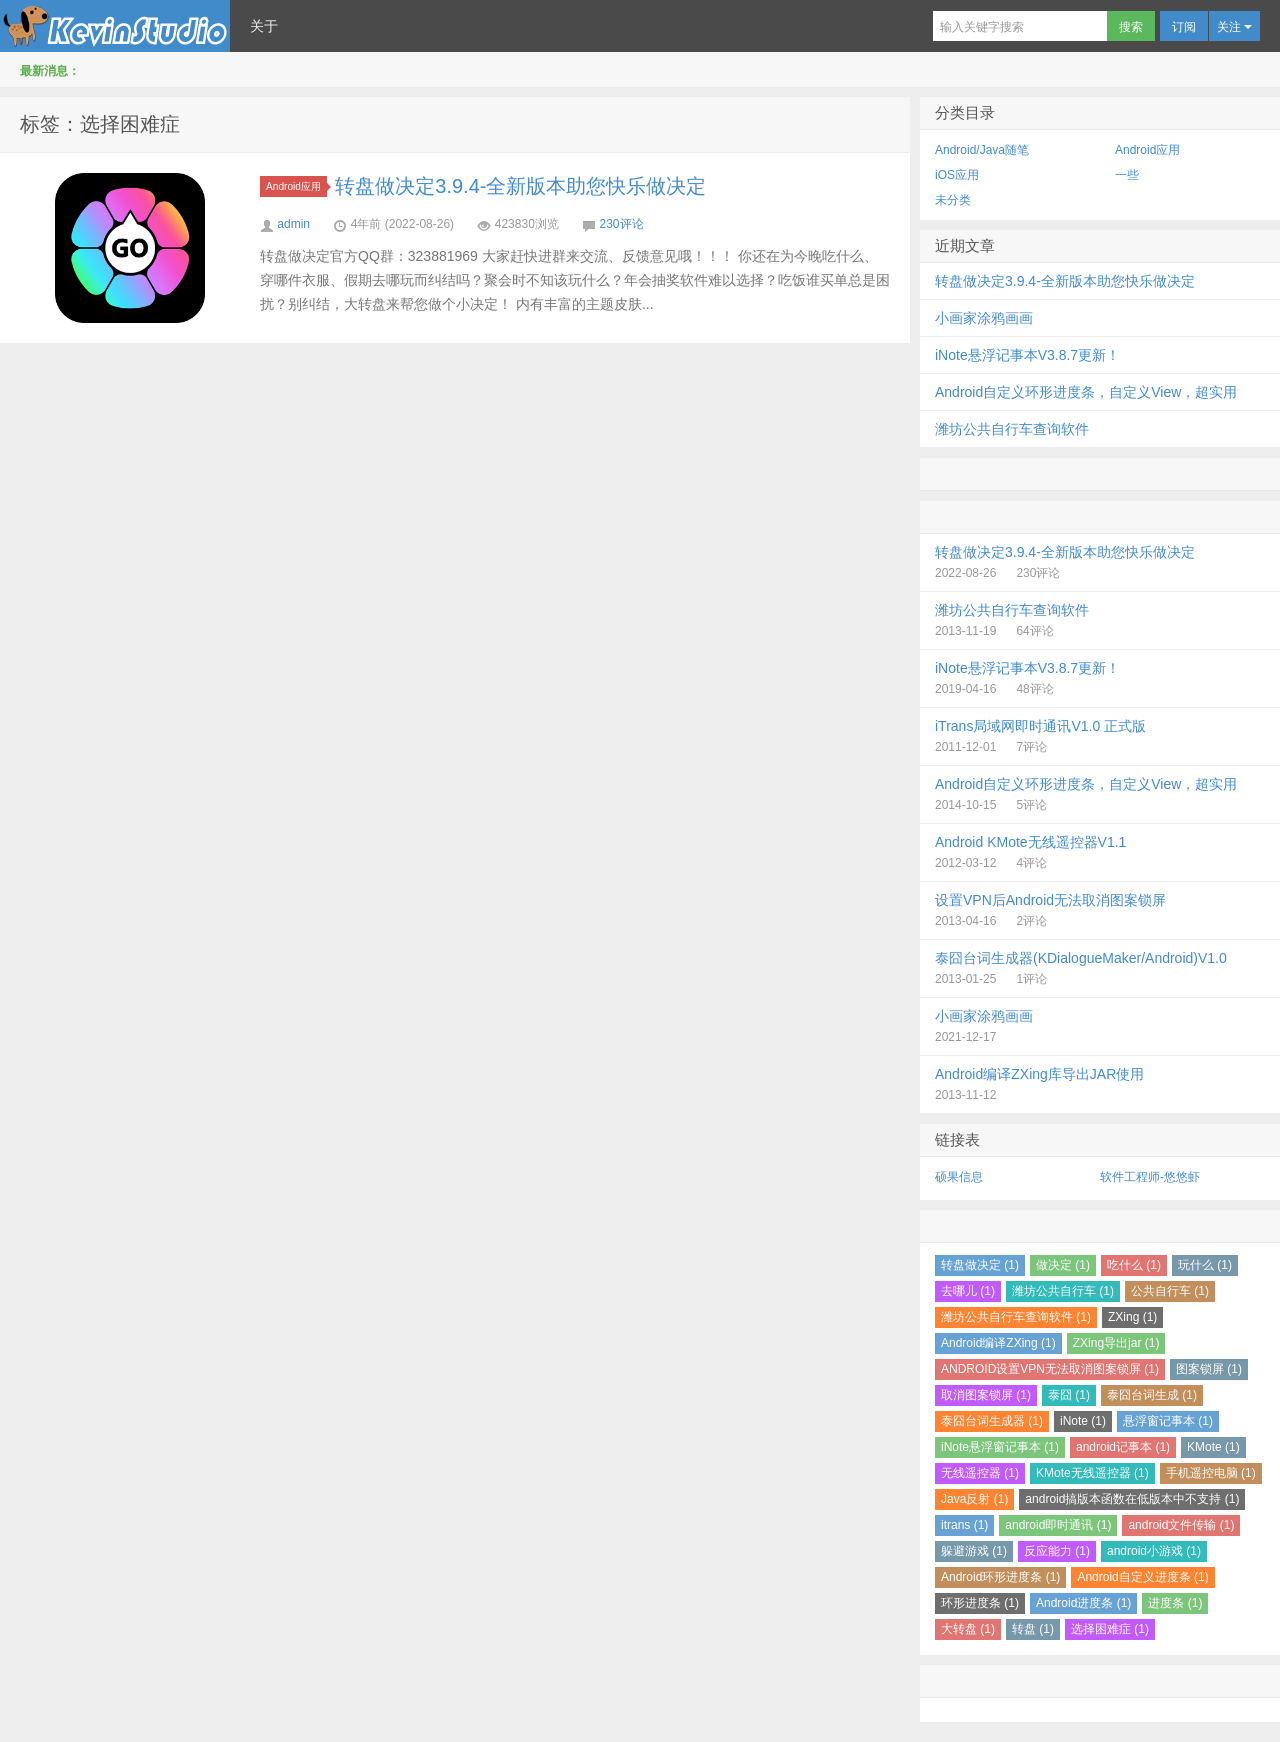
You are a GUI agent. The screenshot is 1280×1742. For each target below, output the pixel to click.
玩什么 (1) (1205, 1265)
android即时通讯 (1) (1058, 1525)
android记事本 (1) (1123, 1447)
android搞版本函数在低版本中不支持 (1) (1132, 1499)
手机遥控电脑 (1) (1211, 1473)
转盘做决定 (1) (980, 1265)
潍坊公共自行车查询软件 (1012, 429)
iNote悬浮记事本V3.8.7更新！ (1027, 355)
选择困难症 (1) (1110, 1629)
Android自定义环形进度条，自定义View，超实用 (1086, 392)
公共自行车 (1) (1170, 1291)
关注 (1234, 27)
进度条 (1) (1175, 1603)
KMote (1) (1213, 1447)
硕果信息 (959, 1177)
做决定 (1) (1063, 1265)
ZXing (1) (1132, 1317)
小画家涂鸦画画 (984, 318)
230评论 (622, 224)
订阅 (1184, 27)
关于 (264, 26)
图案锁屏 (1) (1209, 1369)
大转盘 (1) (968, 1629)
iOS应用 (957, 175)
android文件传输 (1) (1181, 1525)
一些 (1127, 175)
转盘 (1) (1033, 1629)
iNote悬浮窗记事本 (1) (1000, 1447)
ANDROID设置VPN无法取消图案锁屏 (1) (1050, 1369)
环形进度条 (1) (980, 1603)
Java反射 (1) (974, 1499)
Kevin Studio (115, 26)
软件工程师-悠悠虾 (1150, 1177)
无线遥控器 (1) (980, 1473)
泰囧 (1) (1069, 1395)
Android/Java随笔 (982, 150)
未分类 (953, 200)
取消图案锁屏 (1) (986, 1395)
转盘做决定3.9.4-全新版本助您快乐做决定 (520, 186)
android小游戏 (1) (1154, 1551)
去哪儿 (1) (968, 1291)
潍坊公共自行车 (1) (1063, 1291)
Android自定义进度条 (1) (1142, 1577)
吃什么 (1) (1134, 1265)
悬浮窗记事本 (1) (1168, 1421)
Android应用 (296, 186)
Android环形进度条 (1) (1000, 1577)
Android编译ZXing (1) (998, 1343)
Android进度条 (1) (1083, 1603)
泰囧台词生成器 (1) (992, 1421)
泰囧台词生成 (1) (1152, 1395)
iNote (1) (1083, 1421)
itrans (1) (964, 1525)
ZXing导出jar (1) (1116, 1343)
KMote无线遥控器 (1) (1092, 1473)
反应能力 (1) (1057, 1551)
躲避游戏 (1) (974, 1551)
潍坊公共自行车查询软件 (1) (1016, 1317)
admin (293, 224)
